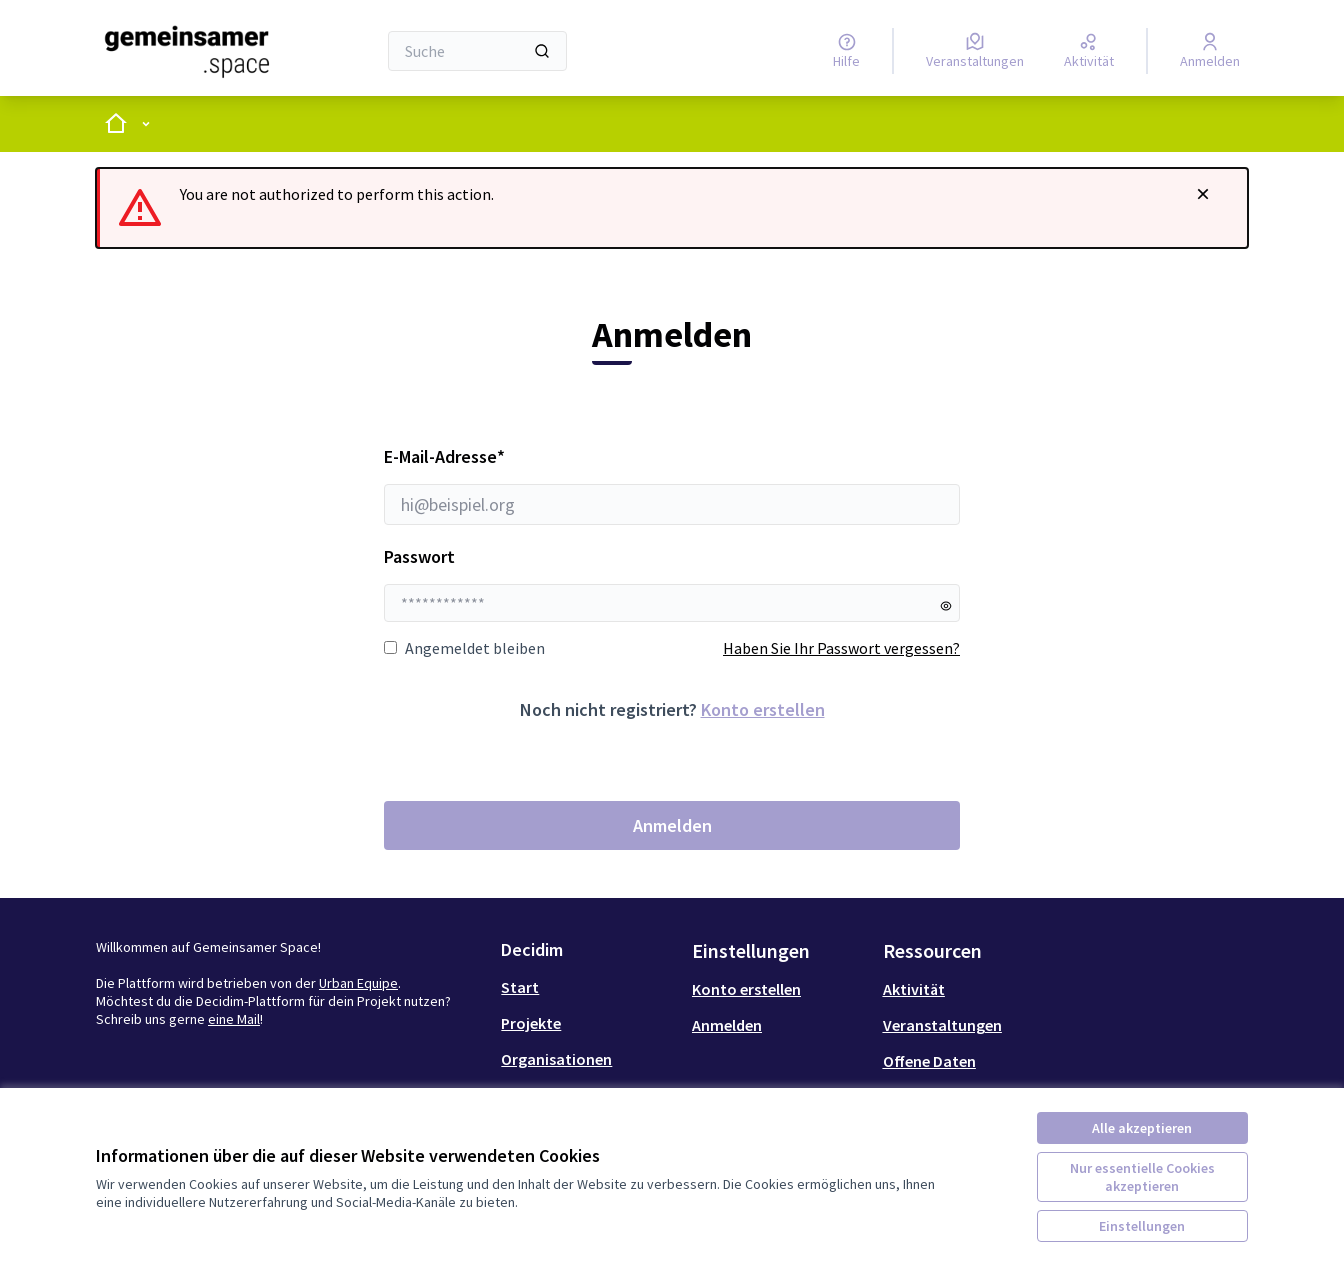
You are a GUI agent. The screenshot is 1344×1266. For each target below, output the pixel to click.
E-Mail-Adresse (672, 485)
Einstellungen (1142, 1226)
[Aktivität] (1089, 51)
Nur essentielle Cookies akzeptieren (1142, 1177)
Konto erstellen (763, 709)
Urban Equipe (358, 983)
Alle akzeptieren (1142, 1128)
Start (520, 987)
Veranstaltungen (942, 1025)
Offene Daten (929, 1061)
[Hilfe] (846, 51)
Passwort (419, 556)
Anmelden (672, 825)
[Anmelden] (1210, 51)
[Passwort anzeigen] (946, 606)
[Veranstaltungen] (975, 51)
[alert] (672, 208)
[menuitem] (588, 987)
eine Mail (234, 1019)
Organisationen (556, 1059)
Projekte (531, 1023)
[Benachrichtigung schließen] (1203, 194)
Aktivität (914, 989)
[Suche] (477, 51)
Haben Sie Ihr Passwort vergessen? (841, 648)
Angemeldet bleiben (464, 648)
